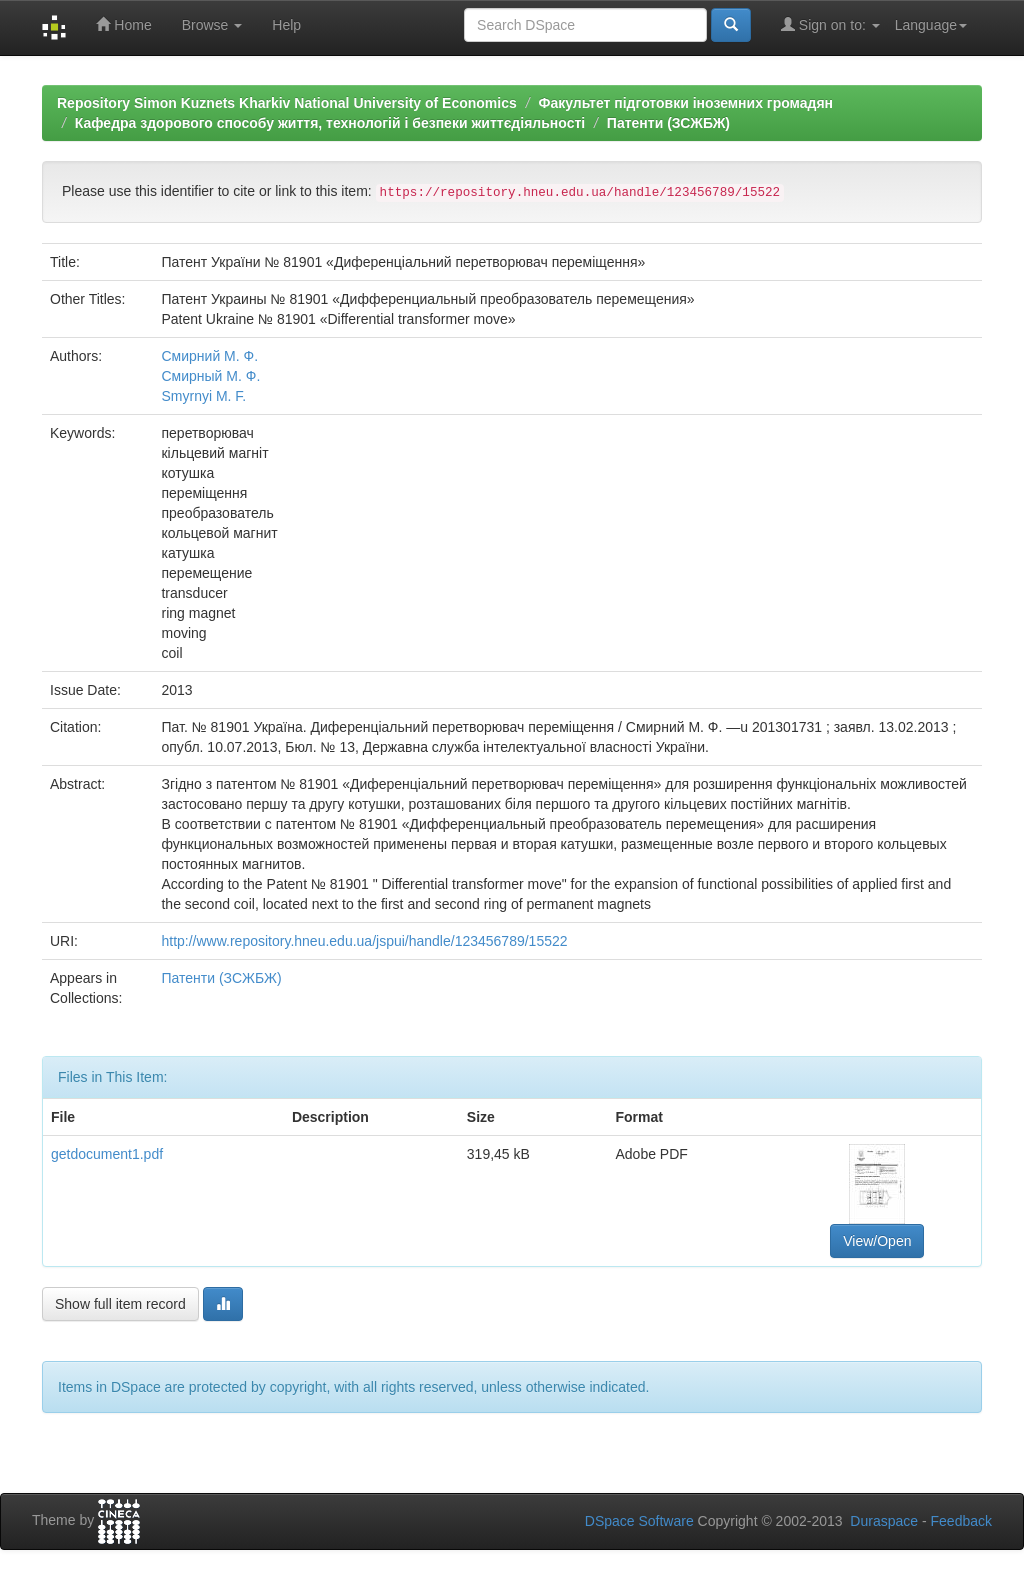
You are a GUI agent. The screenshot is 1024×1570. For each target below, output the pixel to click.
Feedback (961, 1521)
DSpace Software (639, 1521)
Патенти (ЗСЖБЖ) (668, 123)
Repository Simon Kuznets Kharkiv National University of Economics (287, 103)
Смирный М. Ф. (210, 376)
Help (286, 25)
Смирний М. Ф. (209, 356)
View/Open (877, 1241)
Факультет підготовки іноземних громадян (685, 103)
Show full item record (120, 1304)
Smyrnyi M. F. (203, 396)
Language (931, 25)
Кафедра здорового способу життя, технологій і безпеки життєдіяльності (330, 123)
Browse (212, 25)
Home (123, 24)
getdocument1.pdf (107, 1154)
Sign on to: (830, 24)
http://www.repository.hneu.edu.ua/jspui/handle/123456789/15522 (364, 941)
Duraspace (884, 1521)
